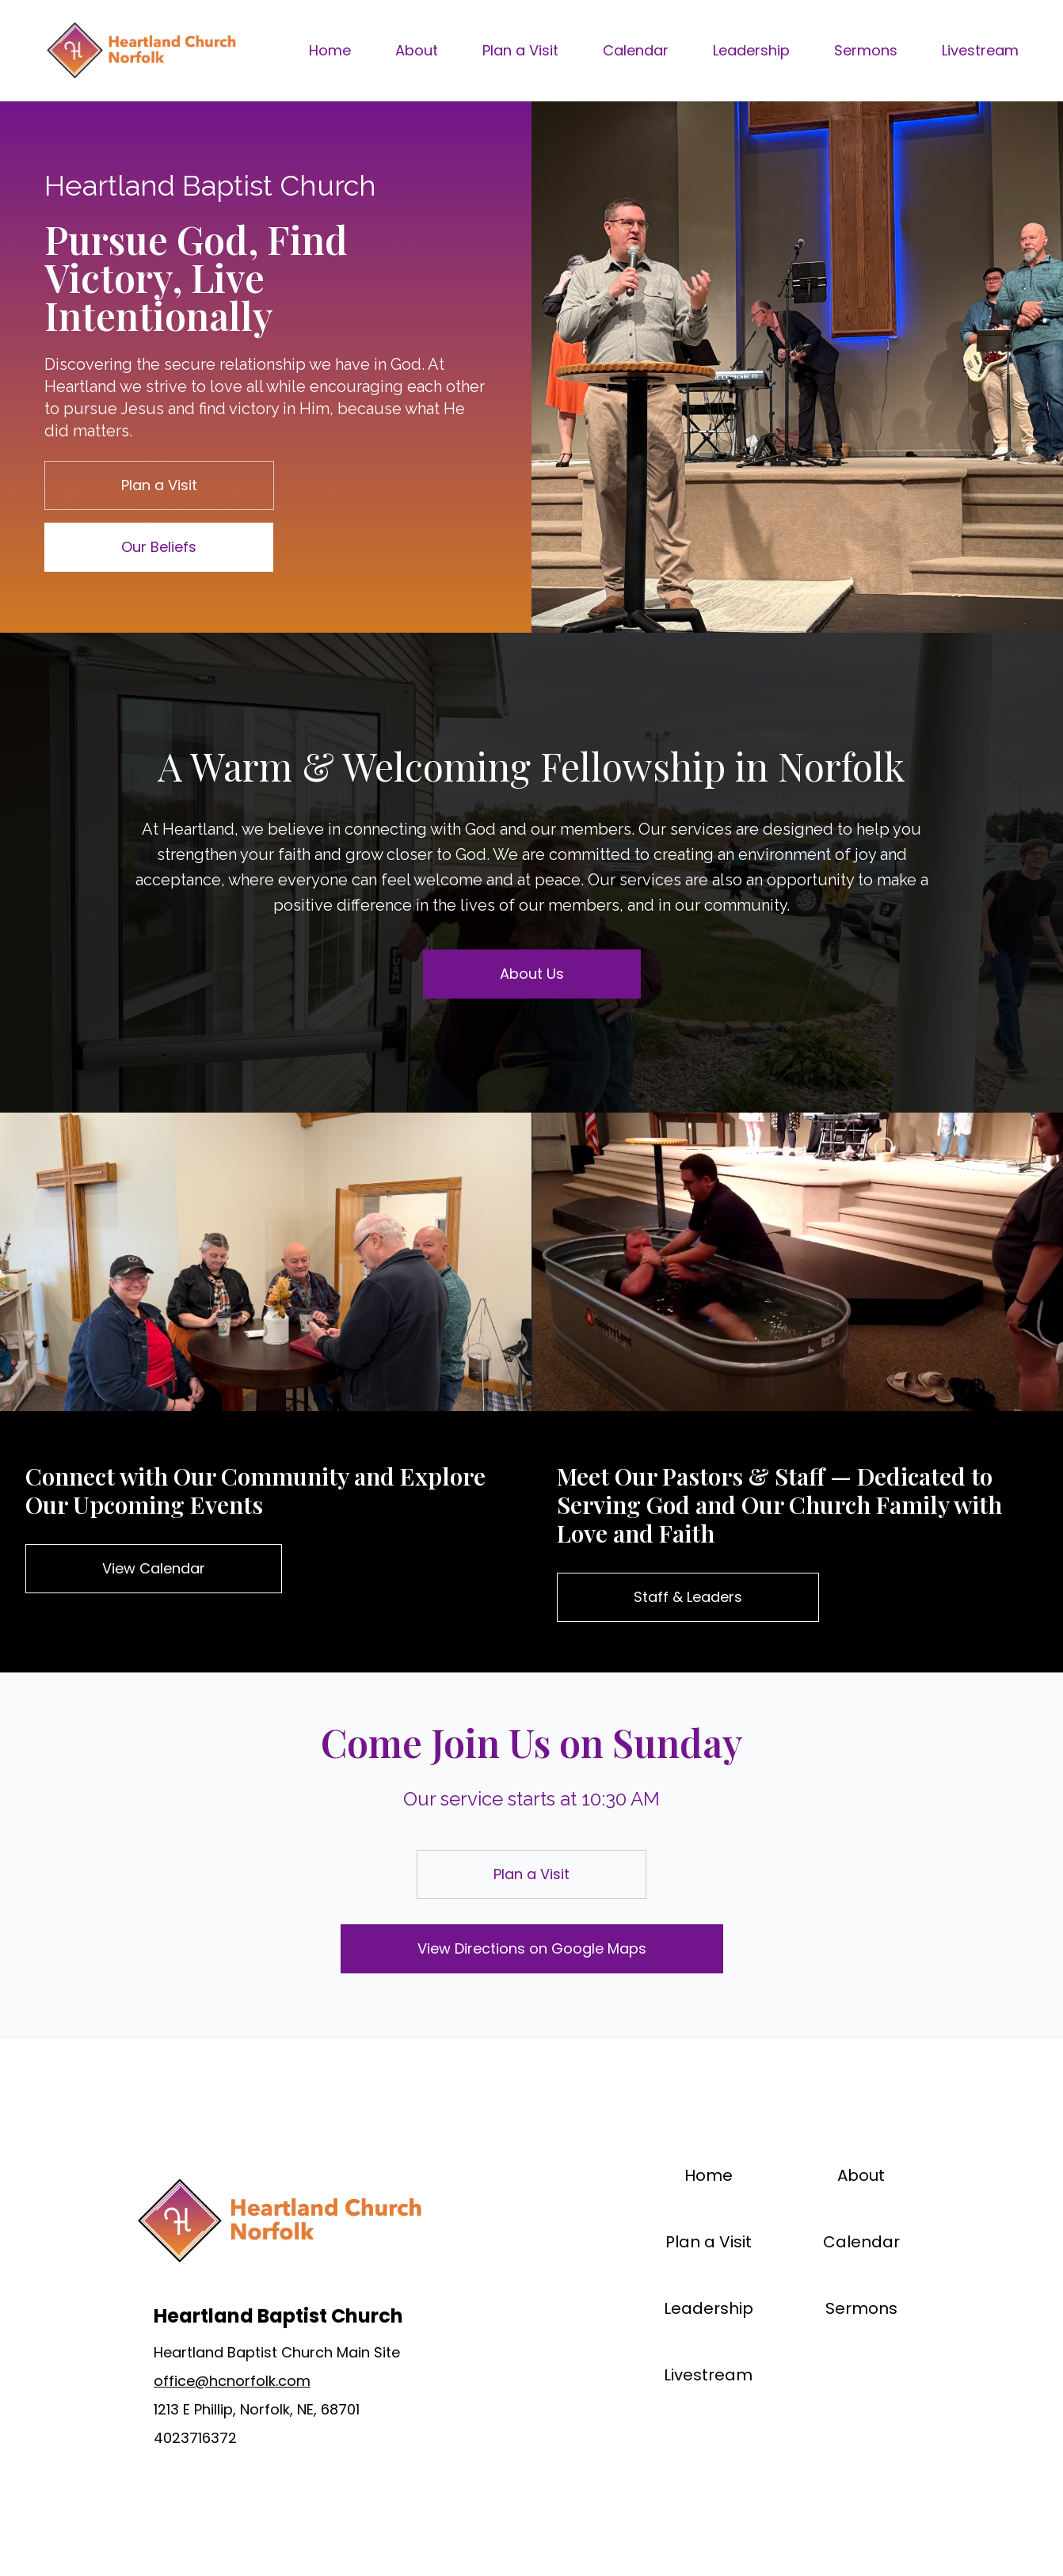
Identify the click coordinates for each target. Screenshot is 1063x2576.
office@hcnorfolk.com (232, 2381)
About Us (532, 974)
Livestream (980, 50)
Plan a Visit (520, 50)
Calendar (636, 50)
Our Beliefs (158, 547)
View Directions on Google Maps (531, 1948)
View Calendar (153, 1568)
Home (330, 50)
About (416, 50)
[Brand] (140, 51)
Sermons (865, 50)
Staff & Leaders (688, 1597)
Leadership (751, 50)
